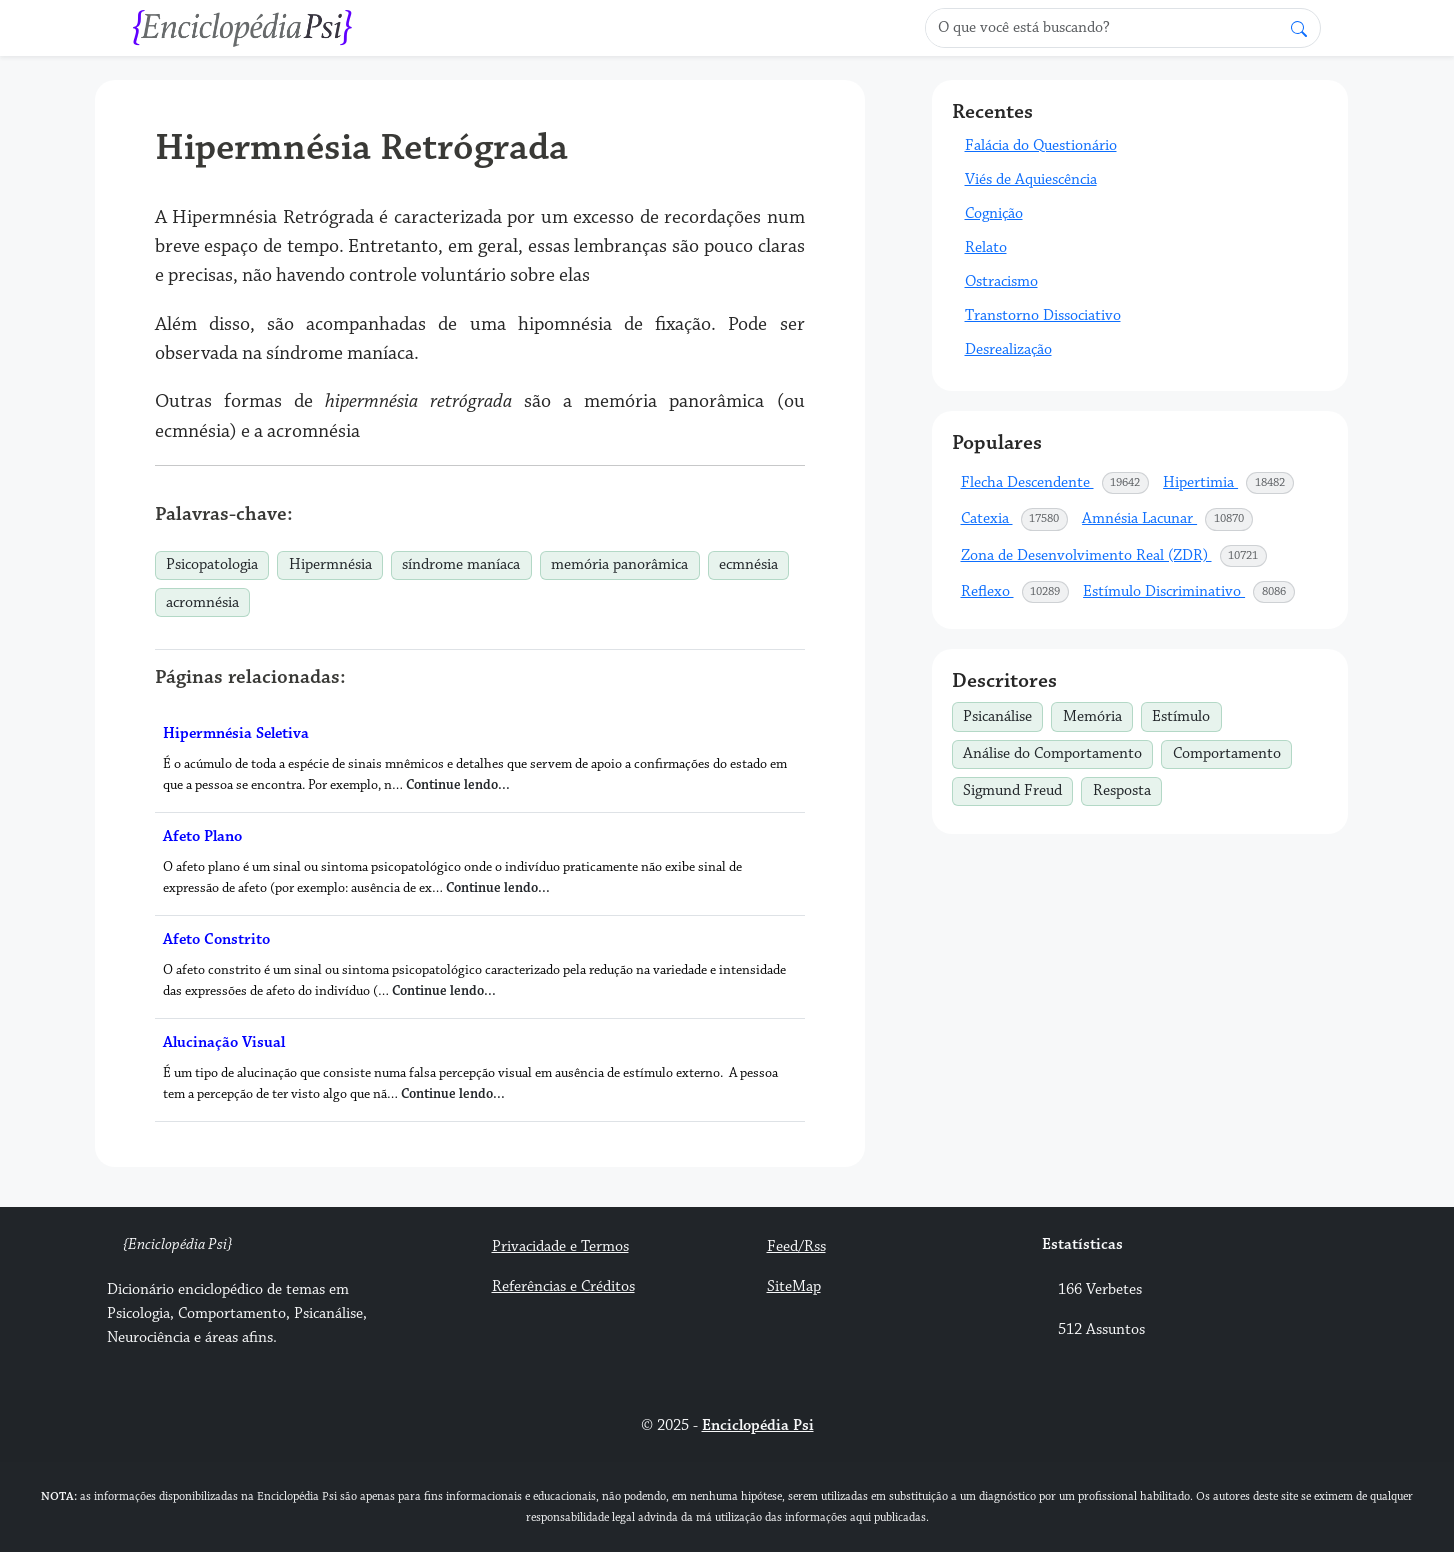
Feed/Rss (796, 1246)
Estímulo (1186, 714)
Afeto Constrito (216, 939)
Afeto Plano (202, 836)
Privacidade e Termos (560, 1246)
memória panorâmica (619, 564)
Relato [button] (986, 247)
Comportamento (1232, 752)
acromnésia (202, 602)
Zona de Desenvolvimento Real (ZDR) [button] (1115, 556)
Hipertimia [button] (1229, 483)
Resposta (1127, 789)
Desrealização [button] (1008, 349)
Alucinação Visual (224, 1042)
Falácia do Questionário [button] (1041, 145)
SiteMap (794, 1286)
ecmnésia (748, 564)
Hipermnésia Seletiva (236, 733)
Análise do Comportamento (1058, 752)
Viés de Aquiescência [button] (1031, 179)
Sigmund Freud (1018, 789)
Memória (1098, 714)
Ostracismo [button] (1001, 281)
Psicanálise (1003, 714)
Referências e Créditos (563, 1286)
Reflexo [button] (1016, 592)
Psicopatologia (212, 564)
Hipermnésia (330, 564)
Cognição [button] (994, 213)
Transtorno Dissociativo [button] (1043, 315)
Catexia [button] (1015, 519)
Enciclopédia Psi (758, 1425)
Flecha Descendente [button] (1056, 483)
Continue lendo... (458, 785)
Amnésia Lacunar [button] (1168, 519)
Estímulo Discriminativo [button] (1189, 592)
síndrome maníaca (461, 564)
